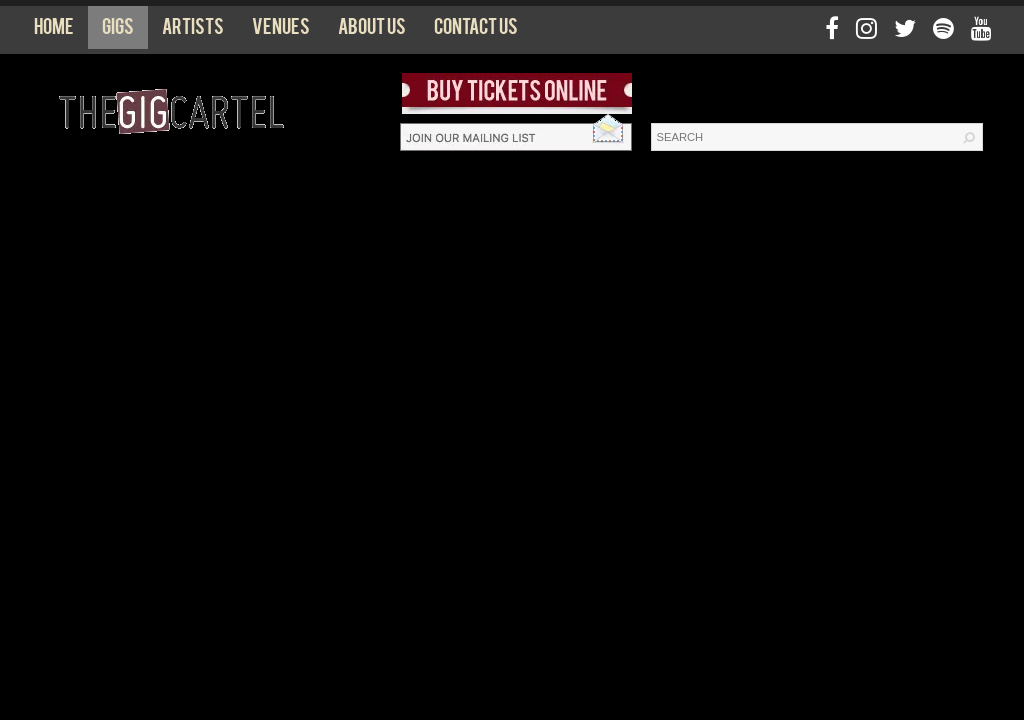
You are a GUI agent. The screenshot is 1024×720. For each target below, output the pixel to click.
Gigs (118, 31)
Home (54, 31)
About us (372, 31)
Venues (281, 31)
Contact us (476, 31)
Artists (193, 31)
